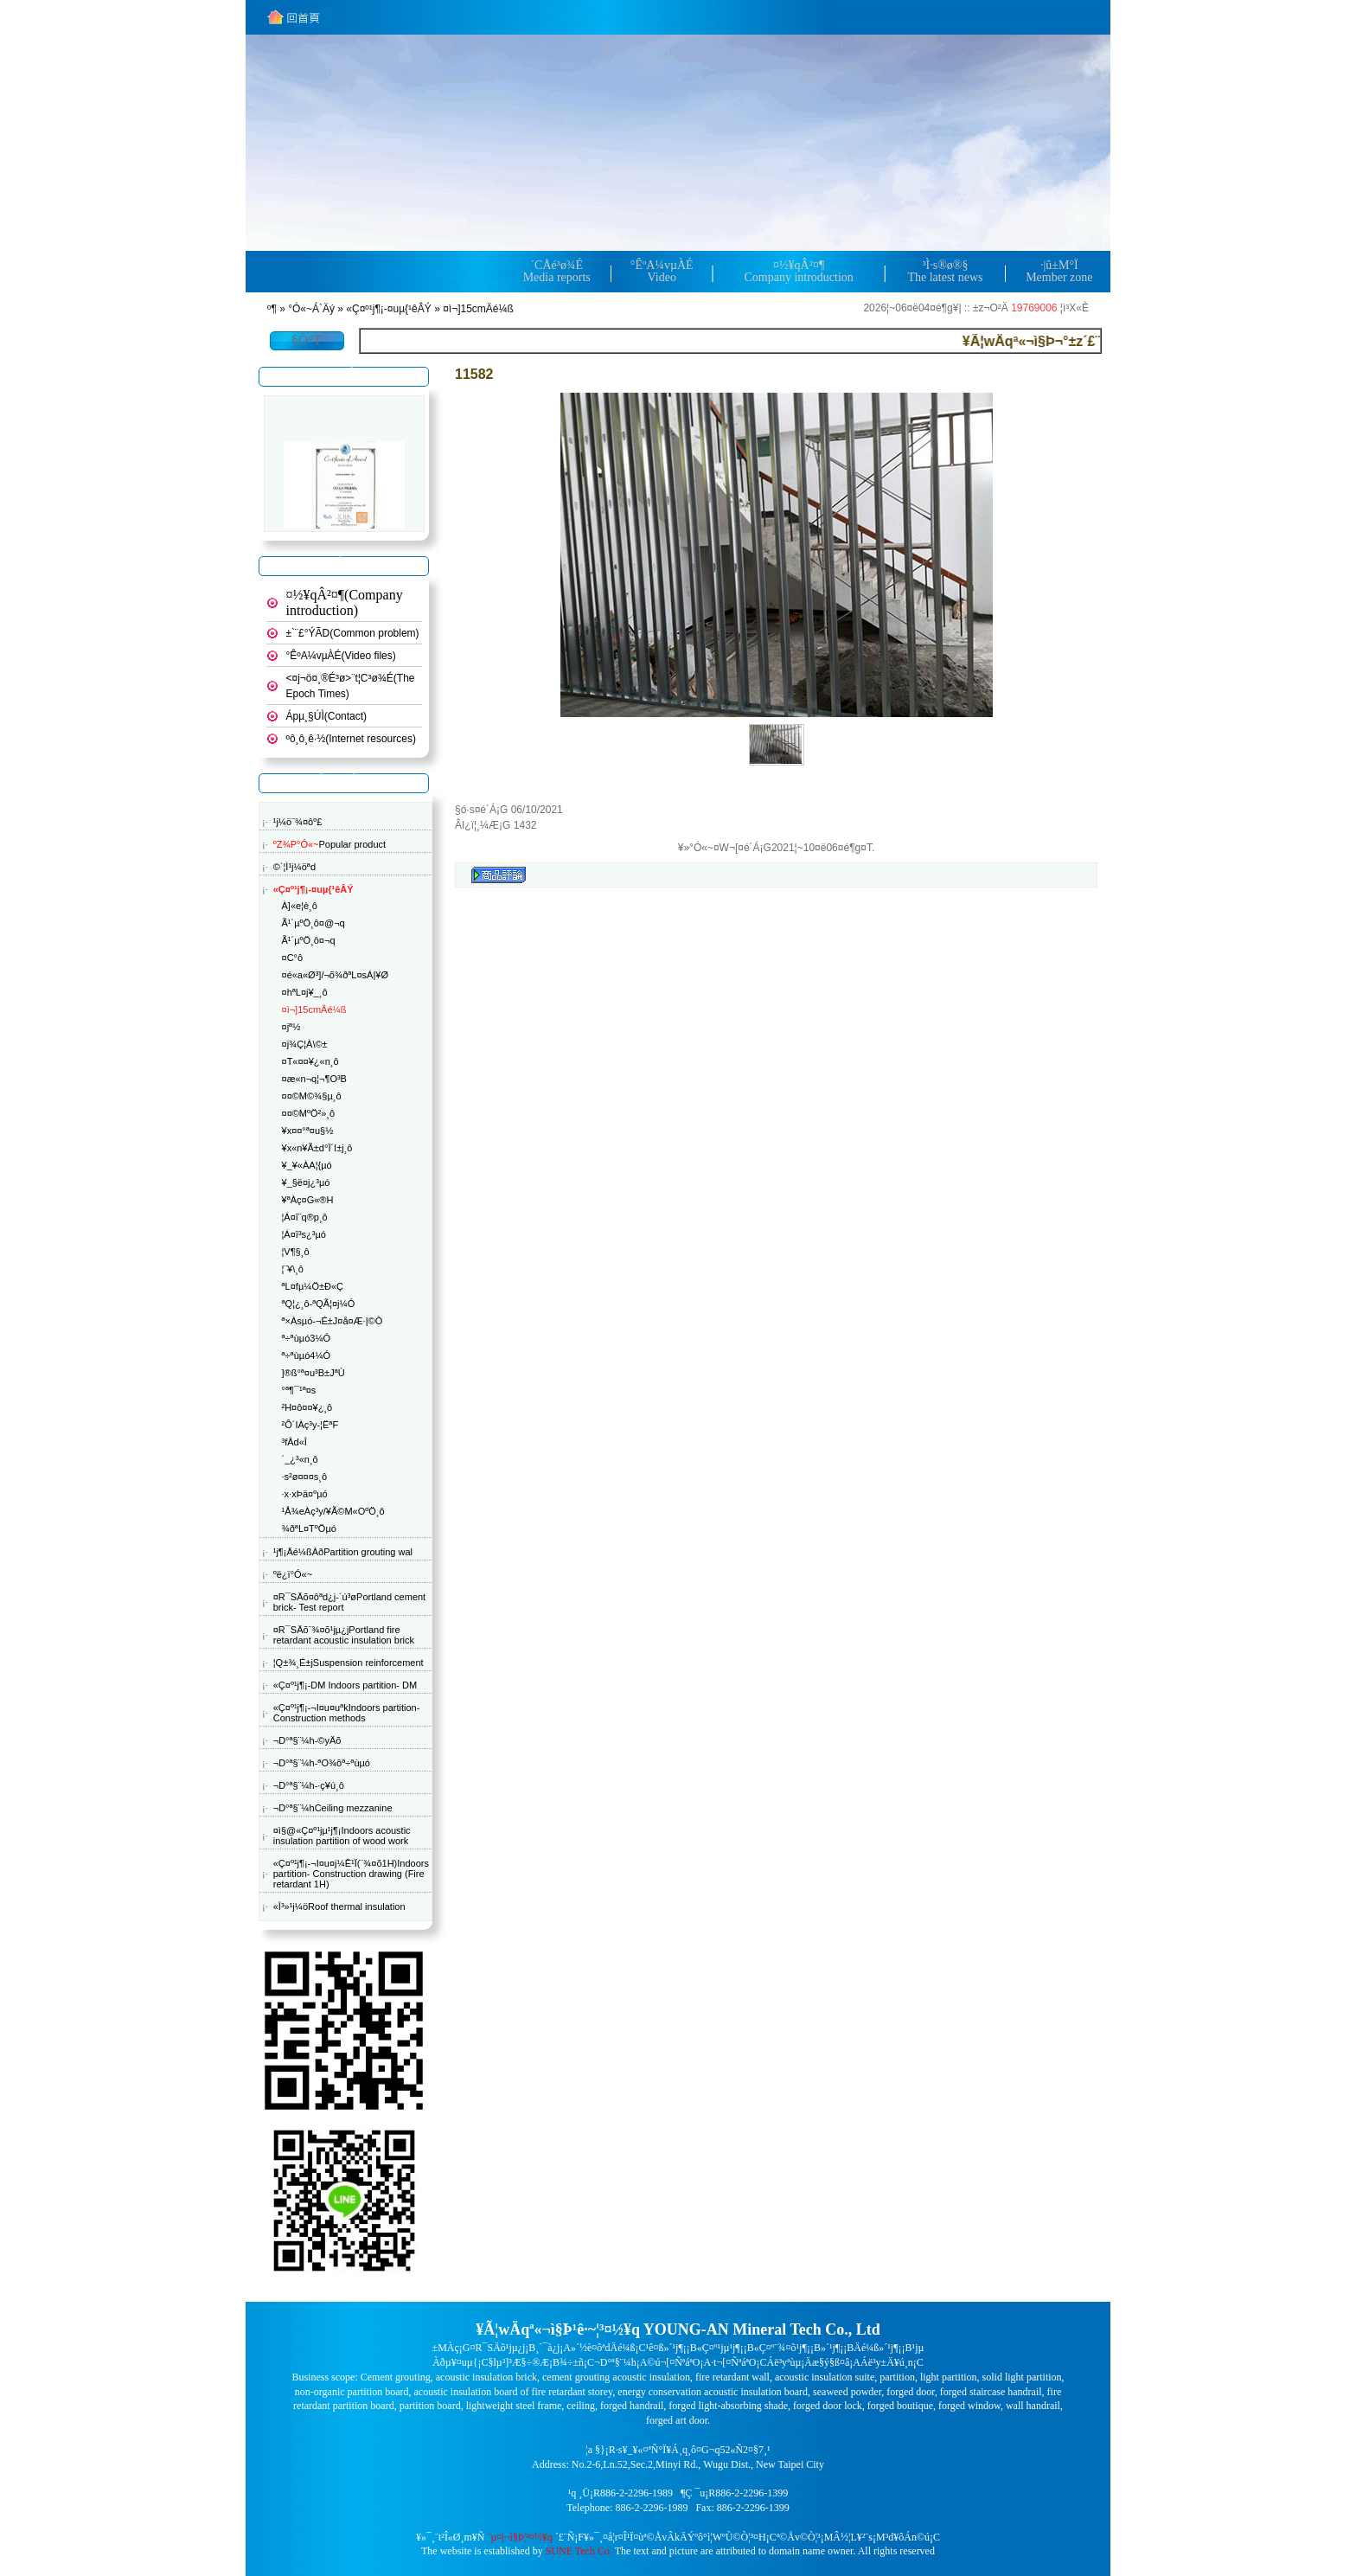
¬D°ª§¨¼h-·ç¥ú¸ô (308, 1785)
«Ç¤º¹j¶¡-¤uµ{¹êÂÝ (388, 309)
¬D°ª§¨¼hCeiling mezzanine (333, 1808)
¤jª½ (291, 1027)
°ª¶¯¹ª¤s (299, 1390)
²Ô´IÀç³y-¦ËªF (310, 1424)
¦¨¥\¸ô (293, 1269)
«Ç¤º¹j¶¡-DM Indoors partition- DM (345, 1685)
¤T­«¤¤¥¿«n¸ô (310, 1061)
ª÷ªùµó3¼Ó (306, 1338)
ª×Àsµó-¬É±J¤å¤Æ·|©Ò (332, 1321)
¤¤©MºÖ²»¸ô (309, 1113)
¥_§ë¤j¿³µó (306, 1182)
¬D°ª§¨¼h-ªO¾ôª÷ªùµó (321, 1763)
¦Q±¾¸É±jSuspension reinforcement (348, 1662)
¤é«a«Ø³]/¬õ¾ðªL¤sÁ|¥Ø (335, 975)
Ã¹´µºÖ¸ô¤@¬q (313, 923)
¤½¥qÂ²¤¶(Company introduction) (344, 602)
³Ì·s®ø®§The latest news (944, 271)
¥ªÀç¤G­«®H (308, 1200)
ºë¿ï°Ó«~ (292, 1574)
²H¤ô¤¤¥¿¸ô (307, 1407)
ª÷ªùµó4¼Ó (306, 1355)
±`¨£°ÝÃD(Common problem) (352, 633)
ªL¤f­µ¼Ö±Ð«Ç (312, 1286)
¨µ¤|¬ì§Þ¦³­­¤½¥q (520, 2537)
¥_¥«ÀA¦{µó (307, 1165)
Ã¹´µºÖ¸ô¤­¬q (309, 940)
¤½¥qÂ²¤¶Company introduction (798, 271)
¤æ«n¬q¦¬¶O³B (314, 1078)
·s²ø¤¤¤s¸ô (305, 1476)
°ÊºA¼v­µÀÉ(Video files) (341, 656)
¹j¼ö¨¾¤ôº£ (298, 822)
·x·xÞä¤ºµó (305, 1494)
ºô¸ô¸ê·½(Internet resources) (351, 739)
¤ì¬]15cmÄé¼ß (478, 309)
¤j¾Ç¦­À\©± (305, 1044)
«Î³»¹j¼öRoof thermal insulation (339, 1906)
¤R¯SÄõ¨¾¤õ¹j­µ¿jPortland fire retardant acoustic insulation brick (343, 1634)
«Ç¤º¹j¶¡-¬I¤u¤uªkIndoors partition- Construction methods (346, 1712)
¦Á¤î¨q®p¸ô (305, 1217)
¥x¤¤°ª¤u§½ (308, 1130)
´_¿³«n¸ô (300, 1459)
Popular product (329, 844)
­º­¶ (272, 309)
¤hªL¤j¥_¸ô (305, 992)
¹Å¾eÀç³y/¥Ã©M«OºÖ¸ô (333, 1511)
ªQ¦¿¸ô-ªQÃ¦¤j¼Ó (318, 1303)
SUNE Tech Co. (579, 2551)
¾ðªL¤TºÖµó (309, 1528)
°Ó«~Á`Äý (311, 309)
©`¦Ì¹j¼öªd (294, 867)
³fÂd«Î (294, 1442)
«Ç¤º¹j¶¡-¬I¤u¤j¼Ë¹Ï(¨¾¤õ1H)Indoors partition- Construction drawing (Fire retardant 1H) (351, 1873)
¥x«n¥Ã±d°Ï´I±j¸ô (317, 1148)
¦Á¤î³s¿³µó (304, 1234)
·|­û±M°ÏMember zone (1059, 271)
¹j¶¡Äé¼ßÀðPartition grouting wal (343, 1552)
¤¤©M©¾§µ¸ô (312, 1096)
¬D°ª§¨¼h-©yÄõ (307, 1740)
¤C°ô (293, 957)
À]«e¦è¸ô (299, 905)
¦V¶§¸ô (296, 1251)
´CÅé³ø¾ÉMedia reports (557, 271)
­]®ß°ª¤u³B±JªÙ (313, 1373)
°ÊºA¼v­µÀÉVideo (662, 271)
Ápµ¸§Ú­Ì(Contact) (327, 716)
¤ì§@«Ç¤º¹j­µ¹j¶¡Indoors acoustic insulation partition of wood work (342, 1835)
